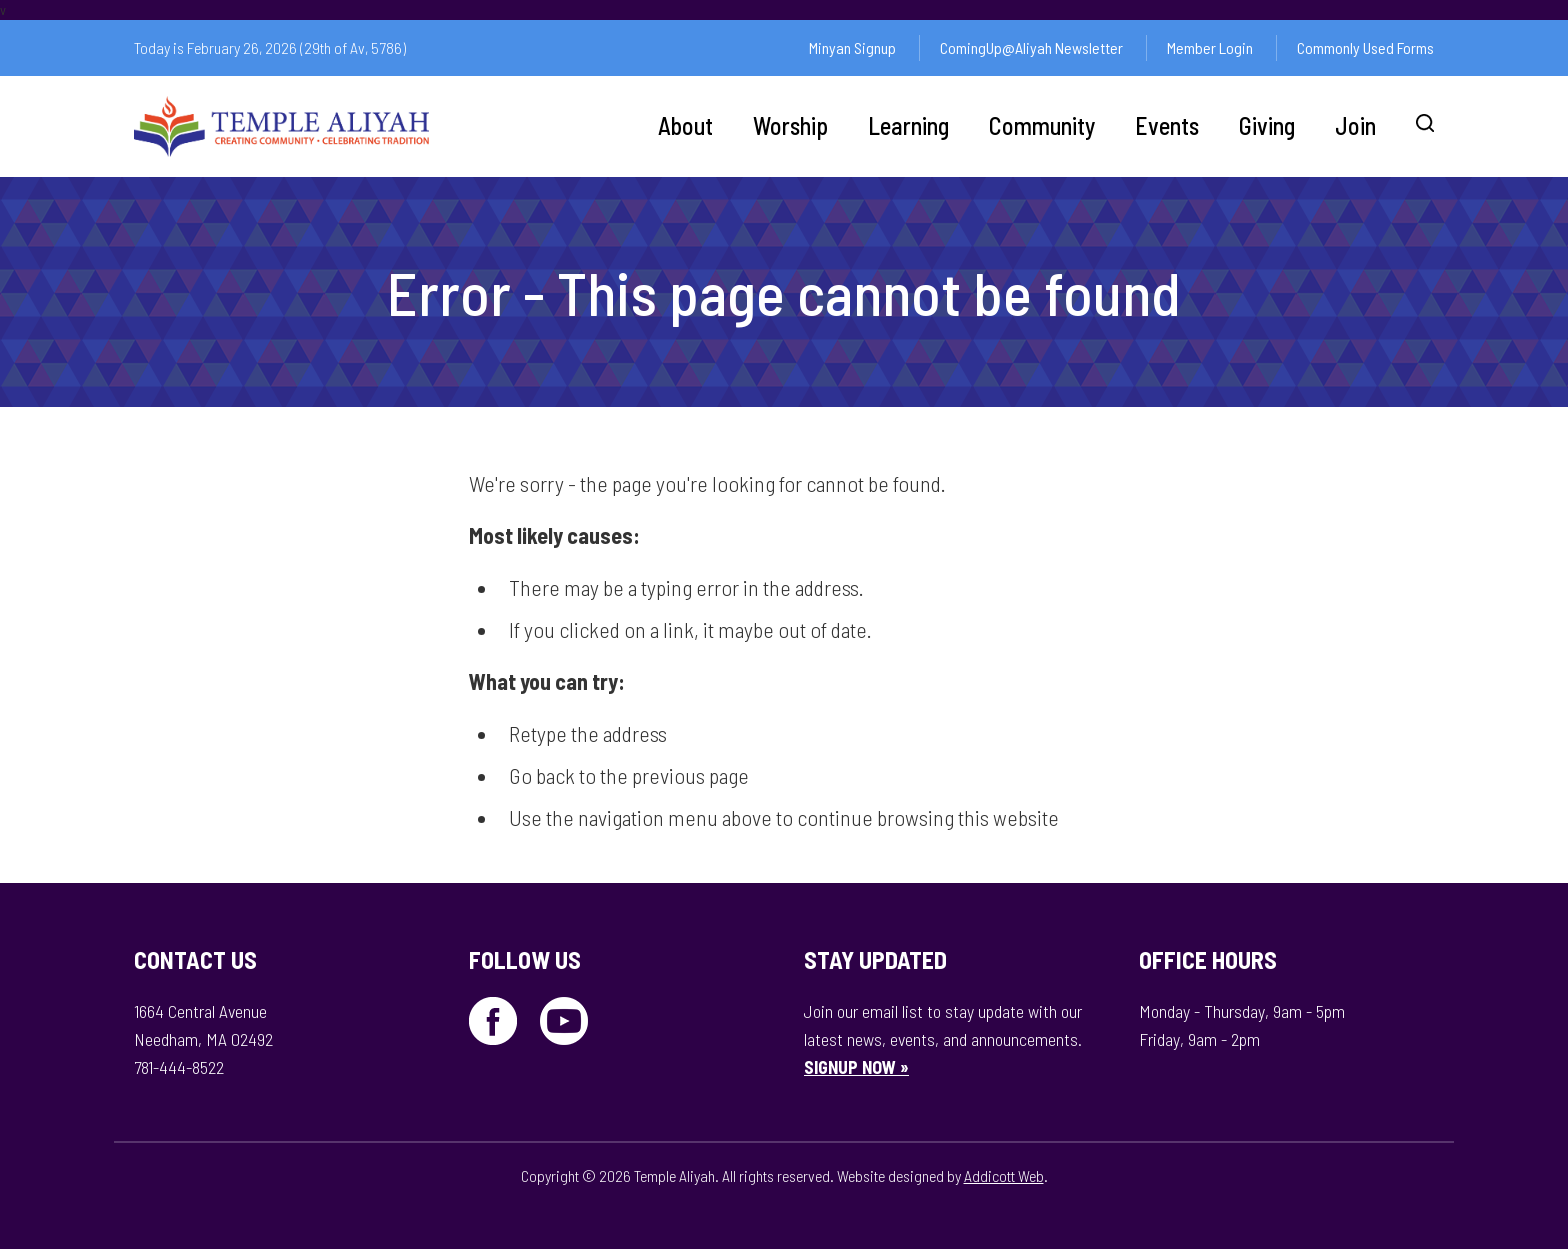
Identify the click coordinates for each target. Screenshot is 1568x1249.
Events (1167, 125)
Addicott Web (1004, 1175)
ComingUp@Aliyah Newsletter (1031, 47)
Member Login (1210, 47)
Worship (790, 125)
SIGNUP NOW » (856, 1067)
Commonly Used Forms (1365, 47)
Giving (1267, 125)
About (685, 125)
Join (1355, 125)
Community (1042, 125)
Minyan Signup (852, 47)
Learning (908, 125)
